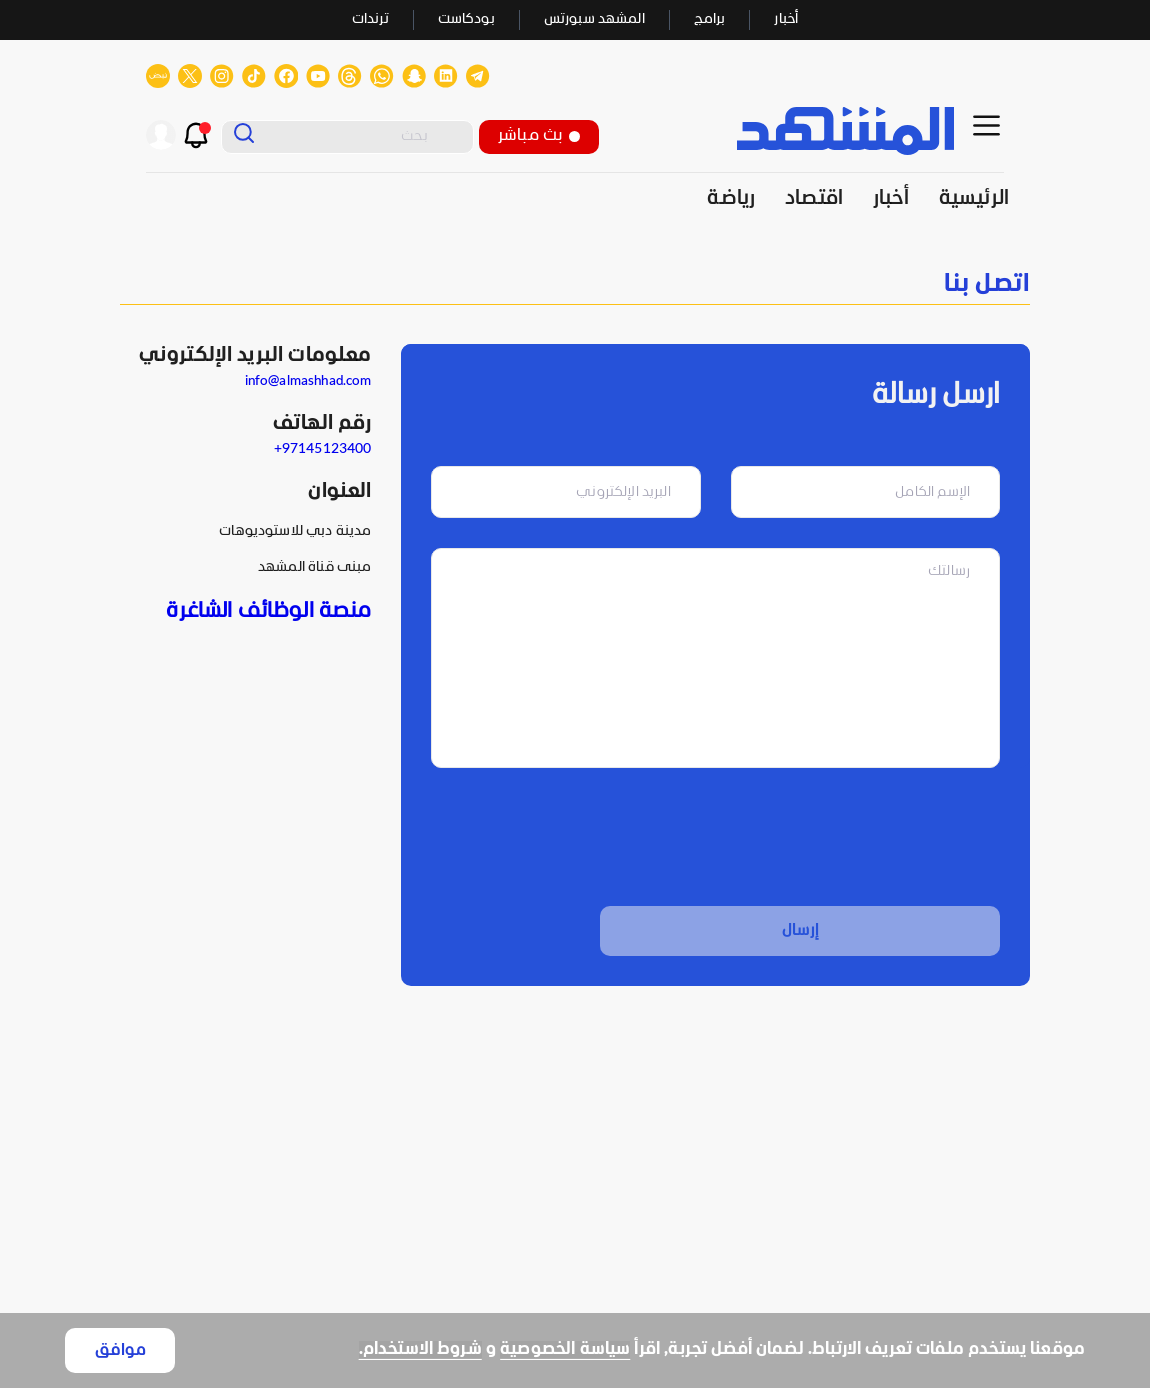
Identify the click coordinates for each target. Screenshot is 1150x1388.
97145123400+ (323, 449)
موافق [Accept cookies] (120, 1350)
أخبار (786, 19)
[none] (575, 284)
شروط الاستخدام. (420, 1349)
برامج (710, 19)
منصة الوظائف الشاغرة (268, 611)
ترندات (370, 19)
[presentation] (848, 837)
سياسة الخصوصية (565, 1349)
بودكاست (466, 19)
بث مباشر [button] (539, 135)
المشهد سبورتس (594, 19)
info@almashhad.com (308, 381)
